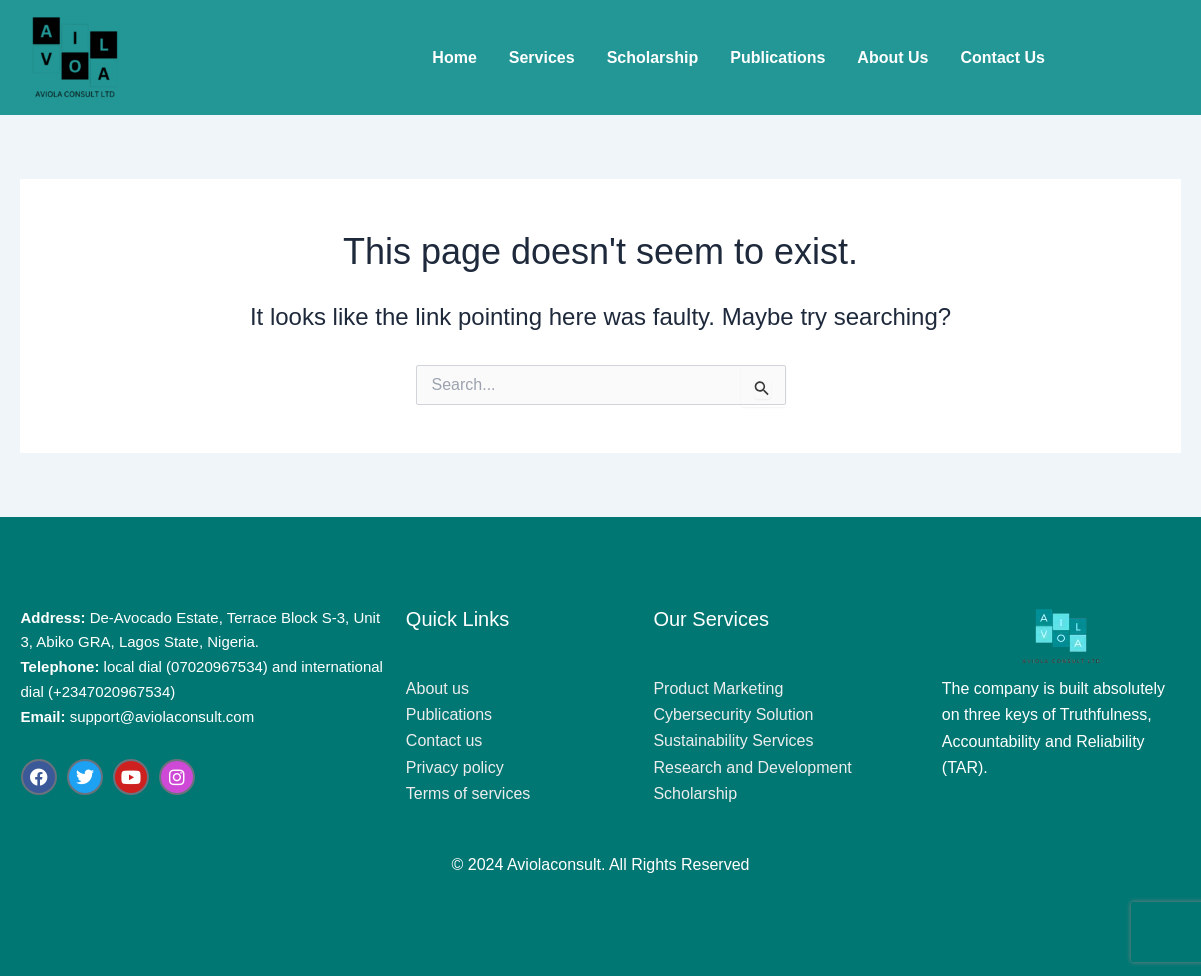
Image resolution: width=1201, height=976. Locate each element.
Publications (777, 57)
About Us (892, 57)
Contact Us (1002, 57)
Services (542, 57)
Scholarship (653, 57)
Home (454, 57)
